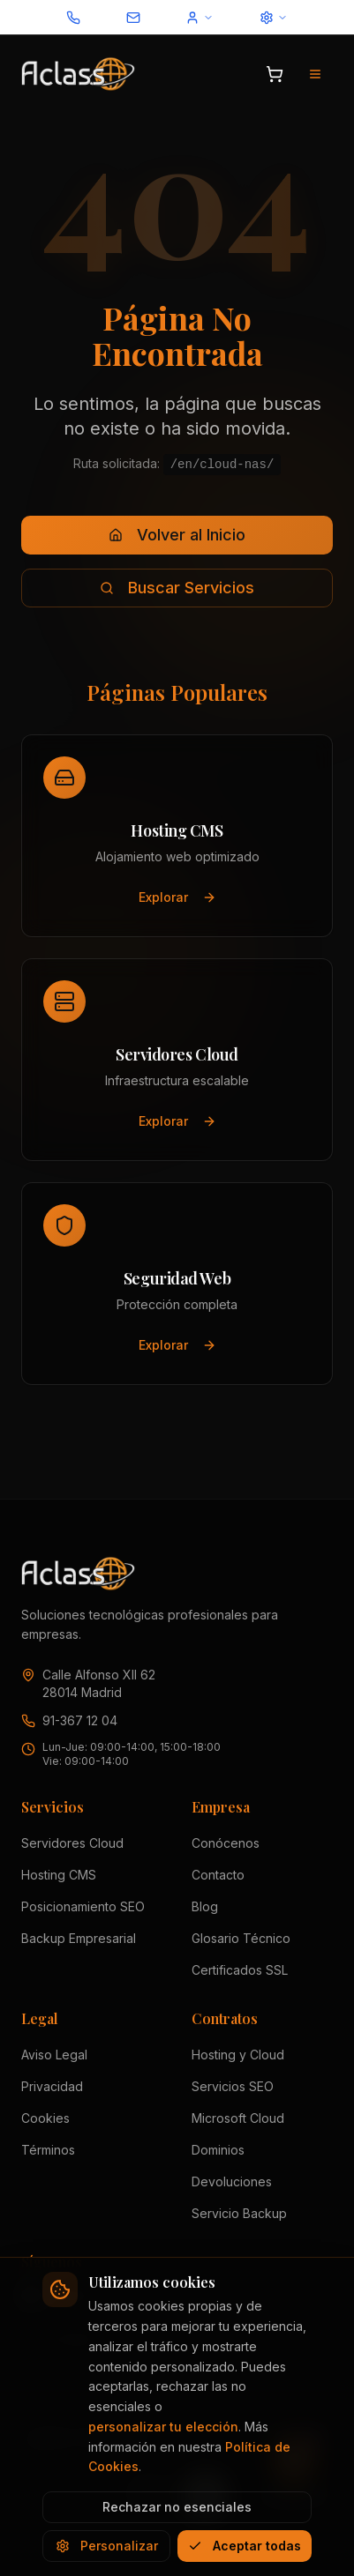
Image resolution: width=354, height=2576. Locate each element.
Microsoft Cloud (238, 2118)
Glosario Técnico (241, 1938)
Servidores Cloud (72, 1842)
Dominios (218, 2149)
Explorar (176, 894)
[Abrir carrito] (274, 74)
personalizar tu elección (163, 2426)
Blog (205, 1906)
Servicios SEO (233, 2086)
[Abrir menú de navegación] (315, 74)
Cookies (45, 2118)
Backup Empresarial (78, 1938)
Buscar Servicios (177, 587)
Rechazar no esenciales (177, 2506)
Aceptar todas (244, 2545)
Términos (48, 2149)
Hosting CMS (58, 1874)
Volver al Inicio (177, 534)
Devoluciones (232, 2181)
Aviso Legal (54, 2054)
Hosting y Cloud (238, 2054)
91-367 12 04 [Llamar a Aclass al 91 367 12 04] (79, 1720)
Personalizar (107, 2545)
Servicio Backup (239, 2213)
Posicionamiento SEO (83, 1906)
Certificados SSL (240, 1969)
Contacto (218, 1874)
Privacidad (52, 2086)
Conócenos (226, 1842)
